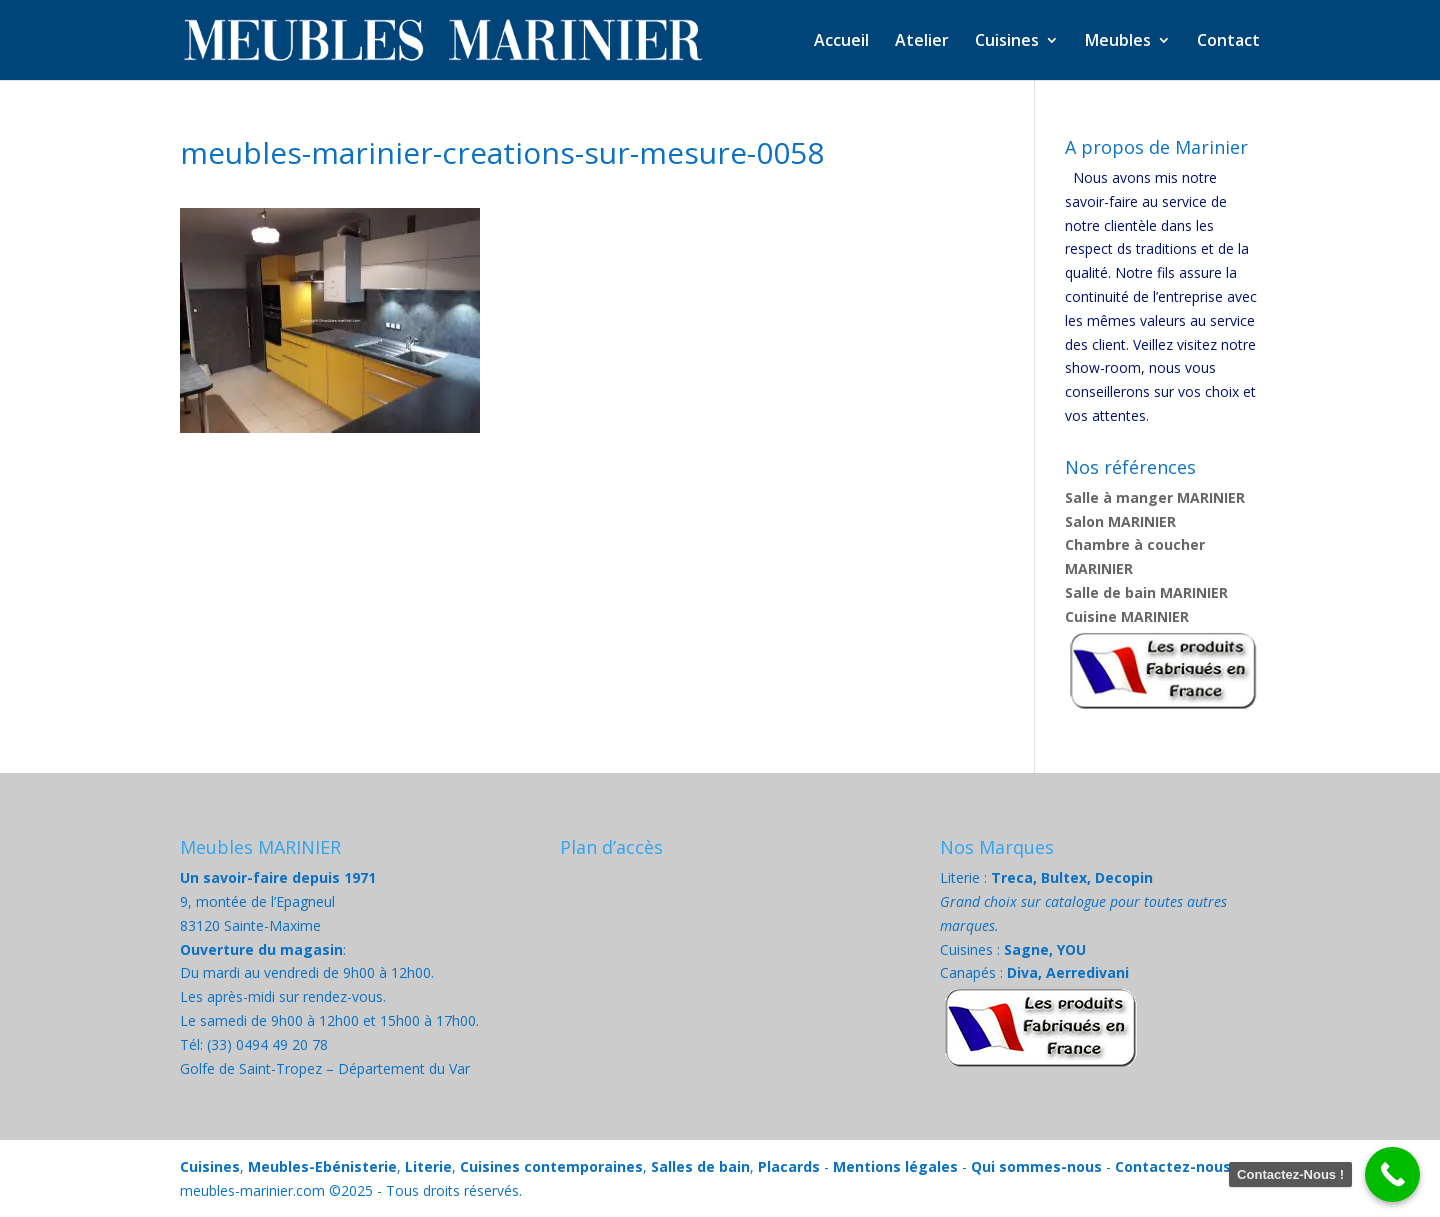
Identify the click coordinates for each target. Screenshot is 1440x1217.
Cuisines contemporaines (551, 1166)
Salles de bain (700, 1166)
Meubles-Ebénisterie (322, 1166)
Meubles (1118, 42)
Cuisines (1007, 42)
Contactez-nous (1173, 1166)
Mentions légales (895, 1166)
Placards (789, 1166)
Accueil (841, 42)
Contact (1228, 42)
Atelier (922, 42)
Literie (428, 1166)
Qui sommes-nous (1036, 1166)
